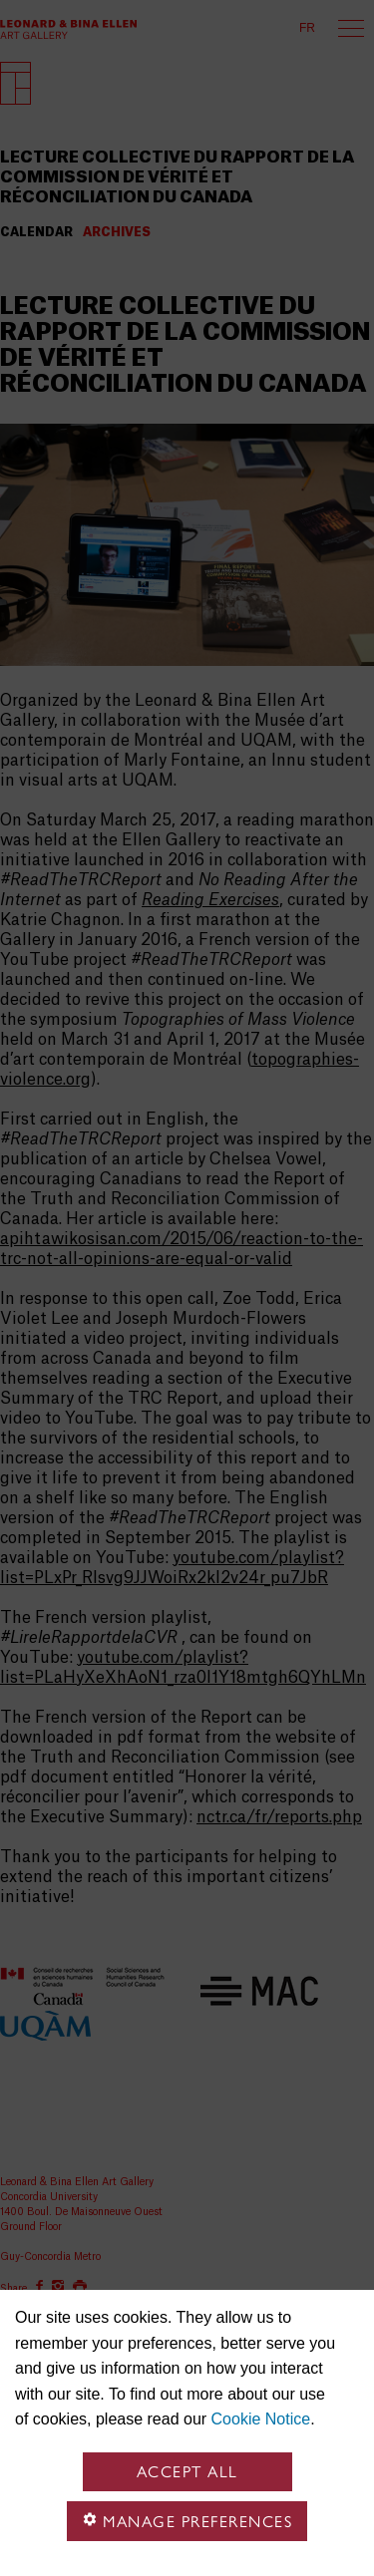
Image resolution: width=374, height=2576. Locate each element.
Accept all (187, 2471)
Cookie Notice (261, 2419)
